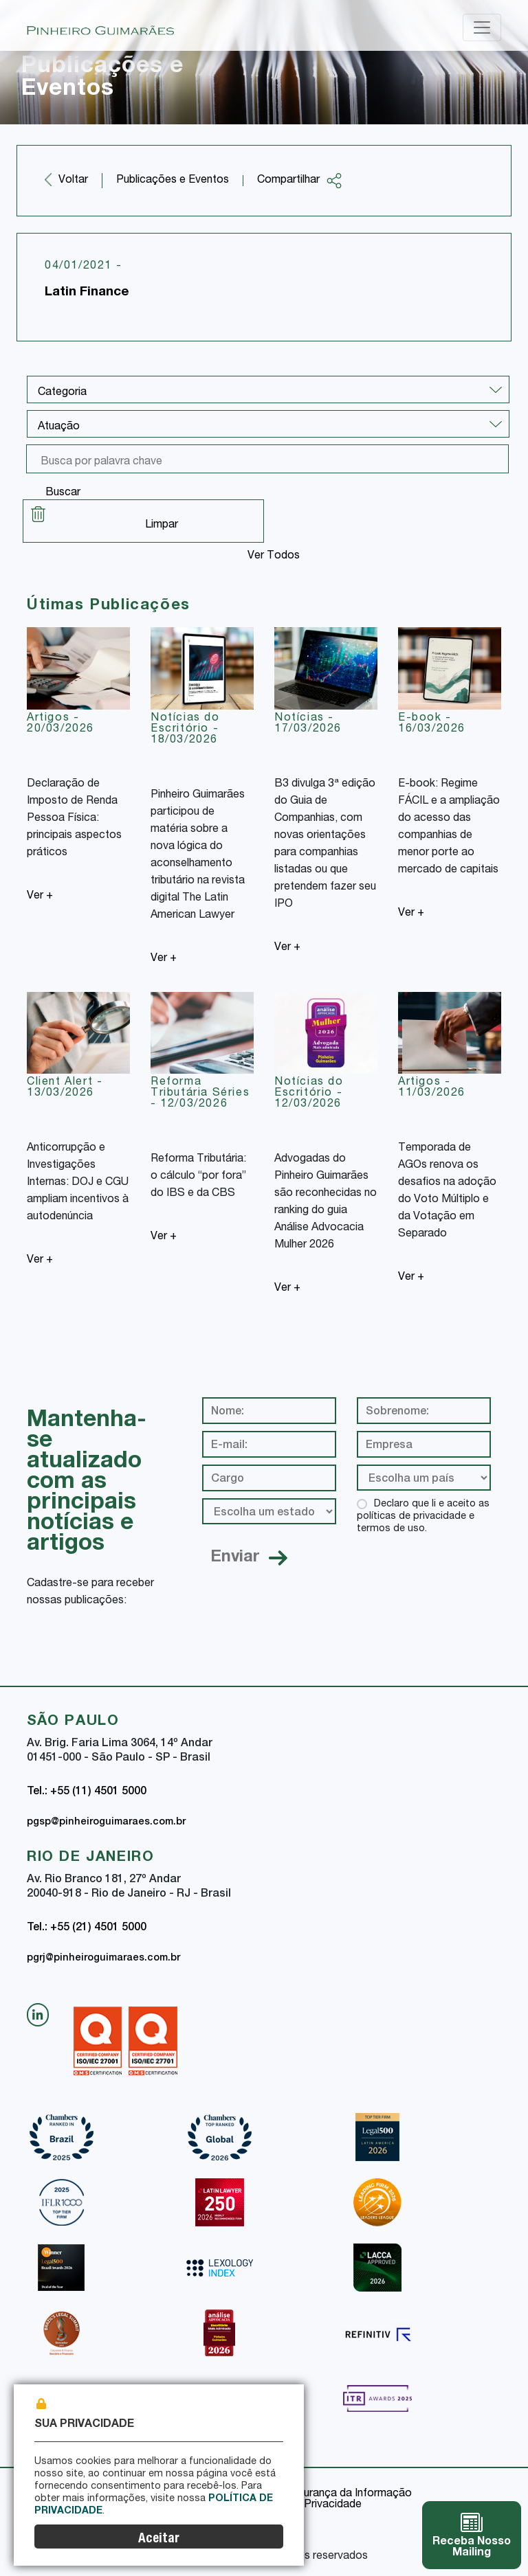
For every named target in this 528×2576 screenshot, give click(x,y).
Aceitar (158, 2539)
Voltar (73, 180)
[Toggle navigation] (482, 27)
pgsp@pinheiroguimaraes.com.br (106, 1822)
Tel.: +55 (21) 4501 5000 (86, 1928)
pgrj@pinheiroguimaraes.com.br (103, 1958)
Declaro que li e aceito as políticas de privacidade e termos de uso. (423, 1517)
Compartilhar (299, 180)
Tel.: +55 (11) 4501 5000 (86, 1792)
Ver (40, 896)
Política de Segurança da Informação (320, 2494)
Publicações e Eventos (172, 180)
